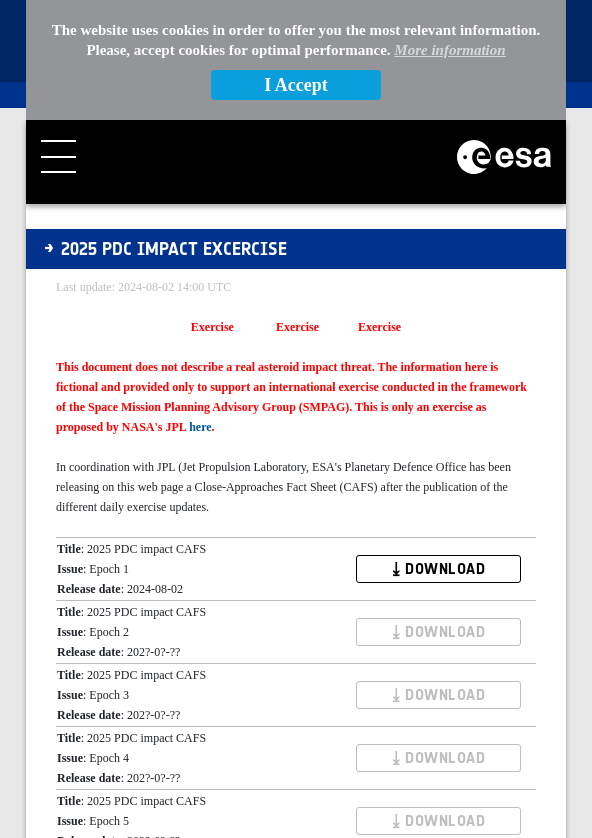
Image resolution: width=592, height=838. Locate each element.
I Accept (295, 85)
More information (449, 50)
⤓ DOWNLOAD (438, 569)
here (200, 427)
